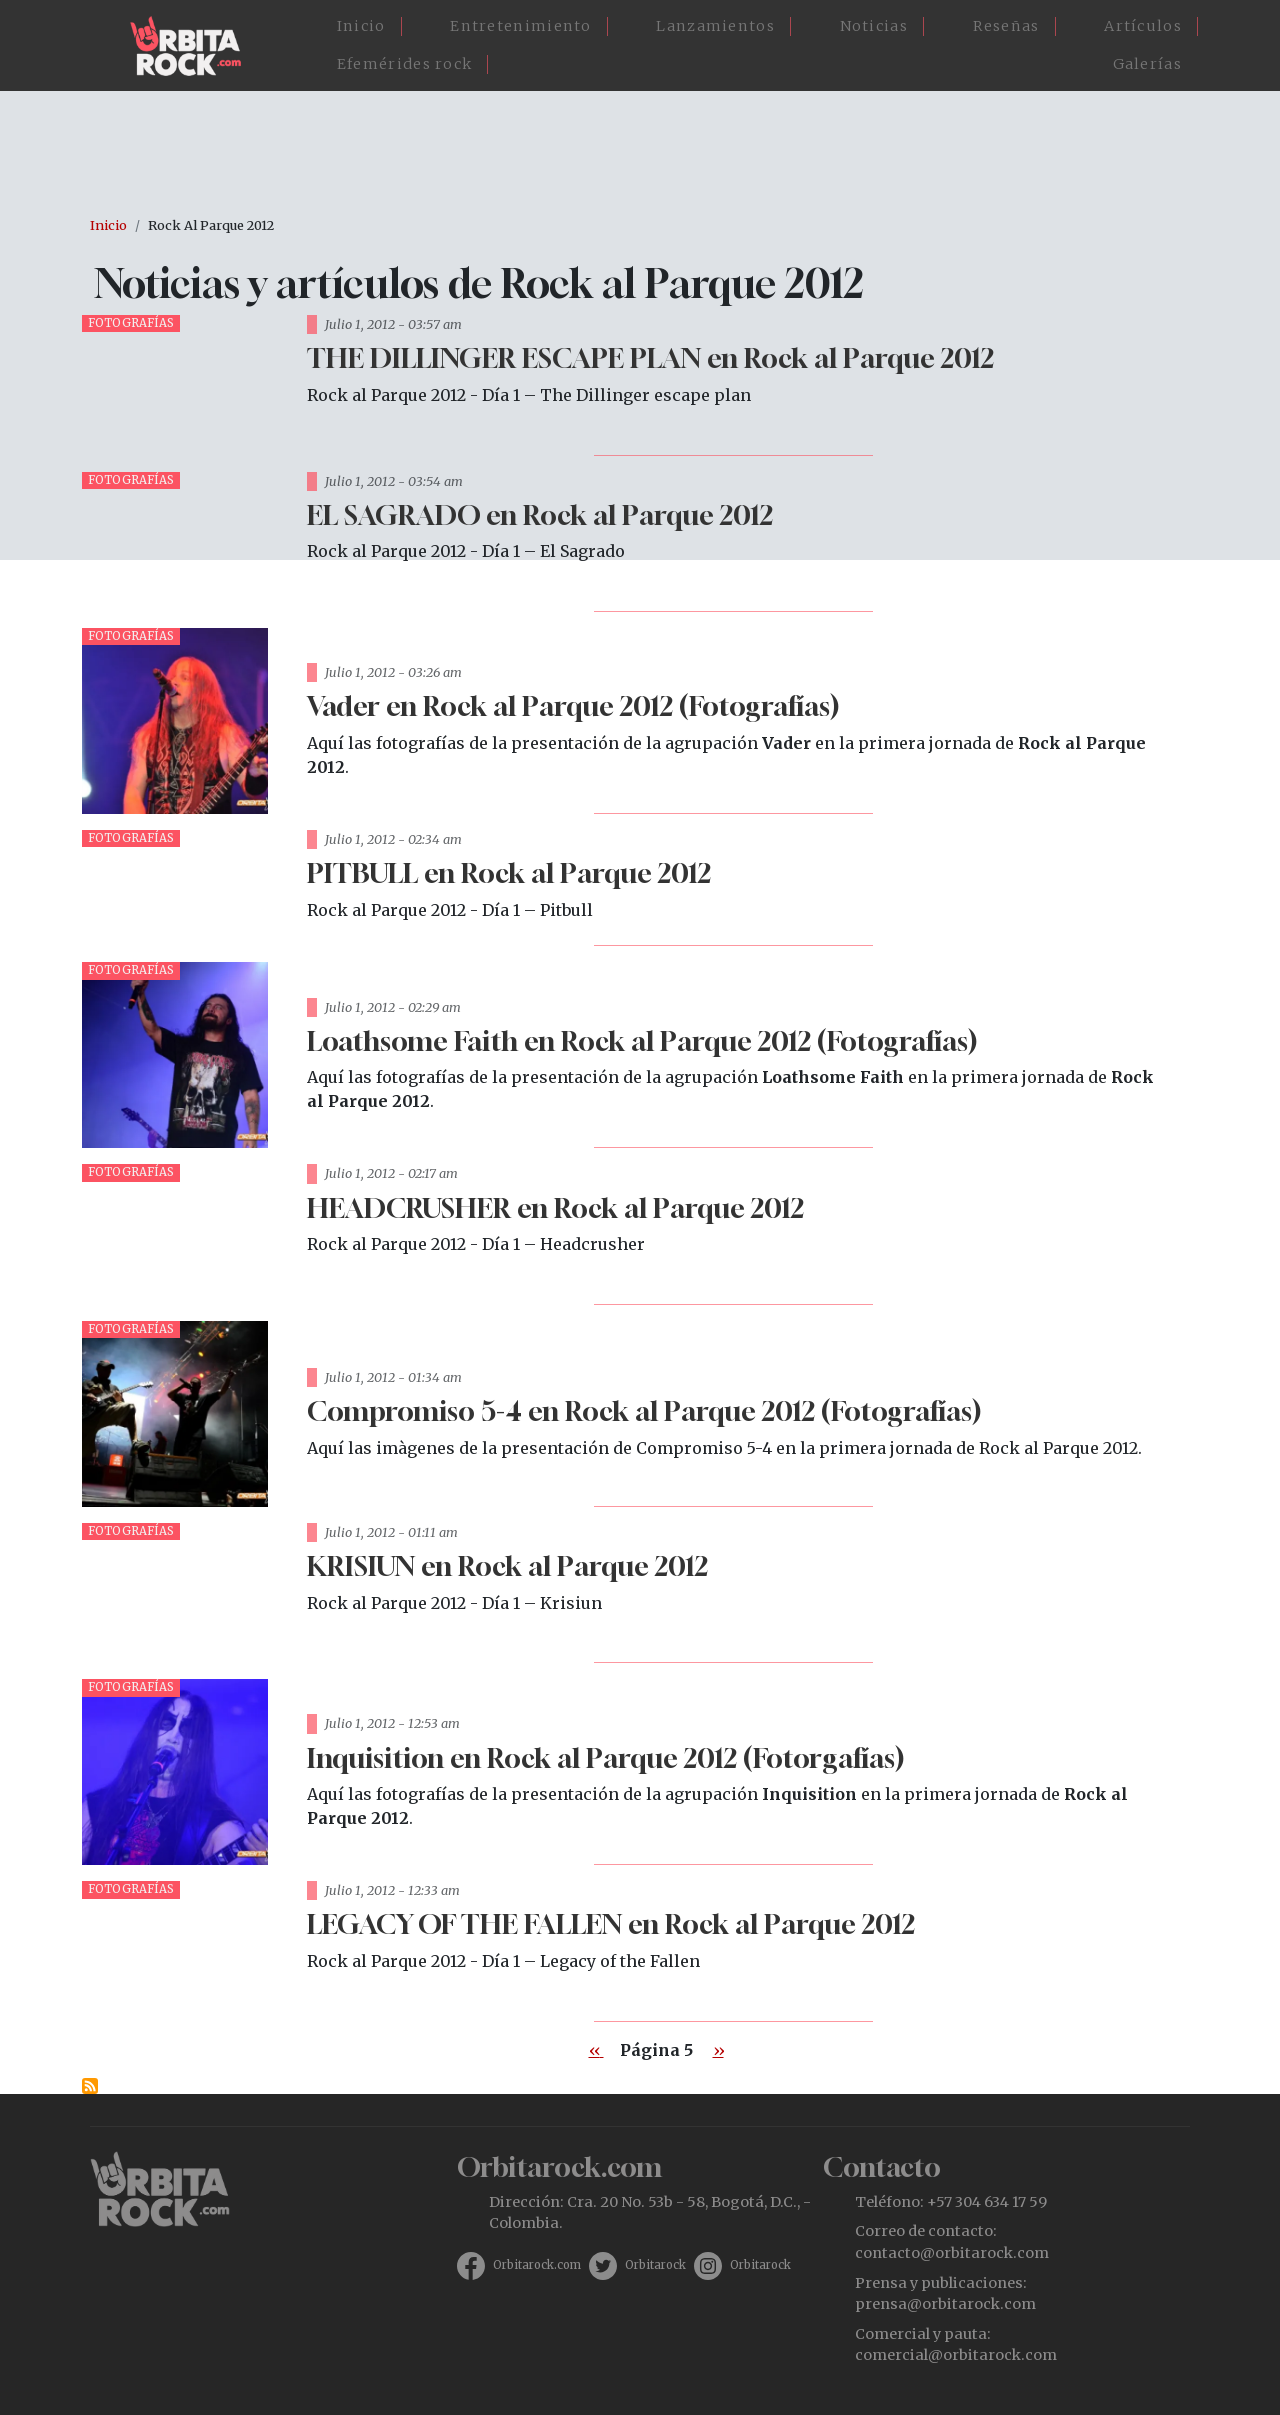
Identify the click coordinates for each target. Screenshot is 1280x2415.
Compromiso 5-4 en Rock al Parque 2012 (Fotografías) (644, 1410)
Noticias (874, 26)
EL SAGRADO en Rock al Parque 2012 (540, 514)
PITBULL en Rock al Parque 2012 (509, 872)
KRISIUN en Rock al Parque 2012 (507, 1565)
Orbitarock (655, 2265)
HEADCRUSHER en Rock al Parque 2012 (555, 1207)
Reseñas (1006, 26)
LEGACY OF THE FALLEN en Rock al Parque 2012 (611, 1923)
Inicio (361, 26)
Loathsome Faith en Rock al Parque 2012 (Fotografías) (642, 1040)
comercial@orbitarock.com (956, 2355)
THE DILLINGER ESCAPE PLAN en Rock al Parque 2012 (650, 357)
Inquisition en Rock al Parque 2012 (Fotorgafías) (605, 1757)
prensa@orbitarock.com (945, 2304)
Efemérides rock (405, 64)
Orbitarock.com (537, 2265)
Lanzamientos (715, 26)
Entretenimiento (521, 26)
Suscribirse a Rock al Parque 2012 (90, 2086)
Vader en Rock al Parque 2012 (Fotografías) (573, 705)
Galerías (1147, 64)
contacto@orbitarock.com (952, 2253)
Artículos (1143, 26)
